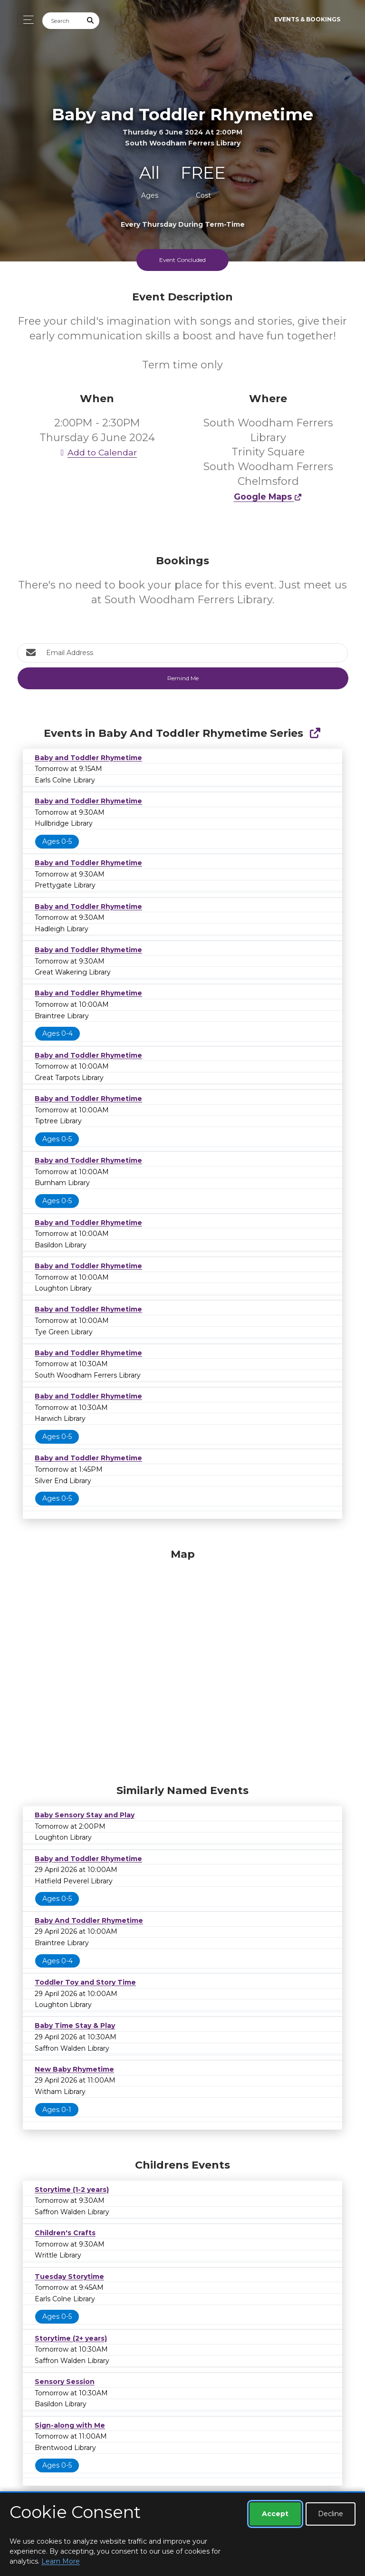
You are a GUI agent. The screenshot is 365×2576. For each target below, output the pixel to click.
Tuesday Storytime (69, 2276)
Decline (330, 2513)
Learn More (60, 2561)
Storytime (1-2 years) (72, 2189)
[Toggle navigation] (26, 19)
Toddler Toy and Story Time (85, 1982)
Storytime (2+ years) (71, 2338)
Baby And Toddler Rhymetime (89, 1920)
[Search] (62, 20)
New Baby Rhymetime (74, 2069)
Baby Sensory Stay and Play (84, 1815)
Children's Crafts (65, 2233)
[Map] (182, 1664)
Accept (275, 2513)
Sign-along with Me (70, 2425)
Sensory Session (65, 2381)
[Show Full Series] (314, 733)
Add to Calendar (97, 452)
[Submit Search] (91, 20)
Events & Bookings (307, 19)
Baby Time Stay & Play (75, 2025)
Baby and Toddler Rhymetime (88, 757)
